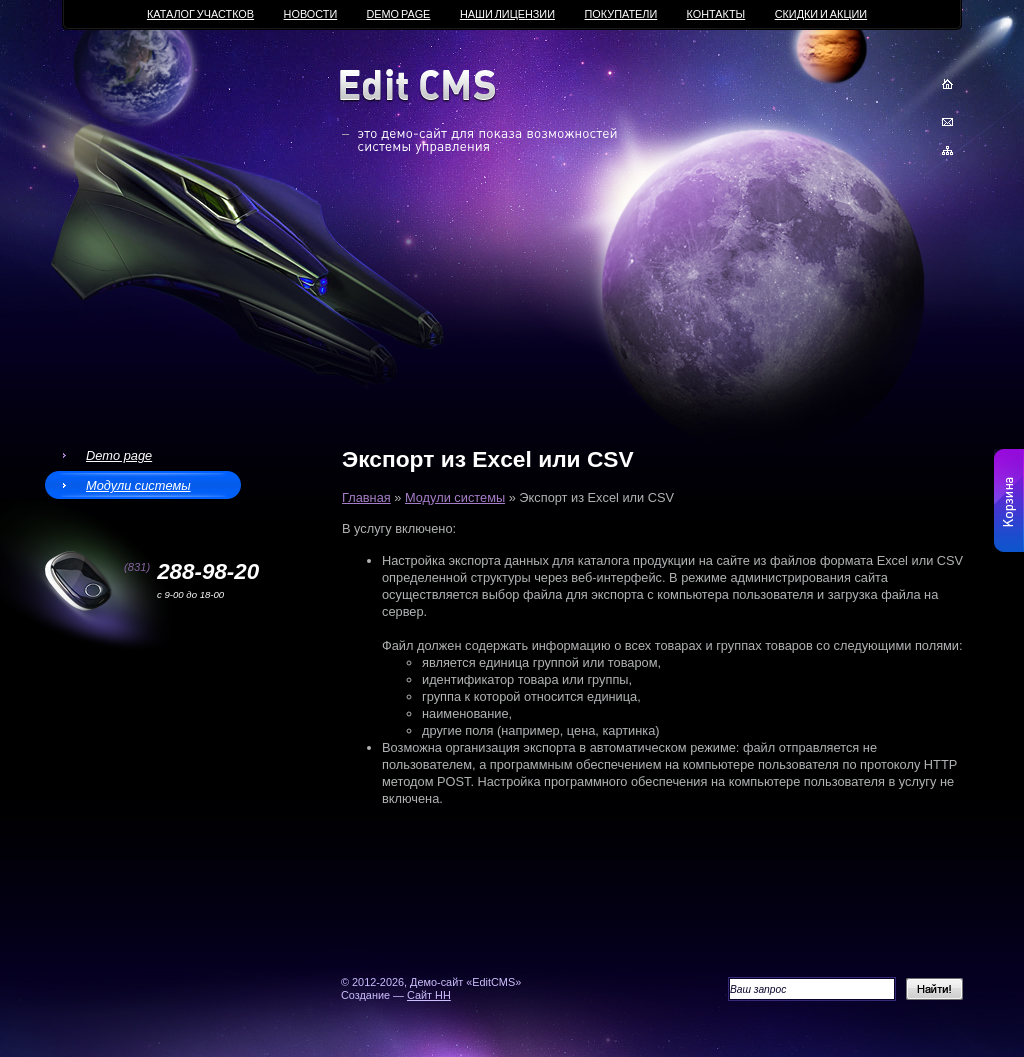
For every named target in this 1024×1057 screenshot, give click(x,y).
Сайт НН (429, 995)
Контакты (716, 14)
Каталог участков (200, 14)
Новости (311, 14)
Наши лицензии (507, 14)
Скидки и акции (821, 14)
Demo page (119, 455)
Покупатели (621, 14)
